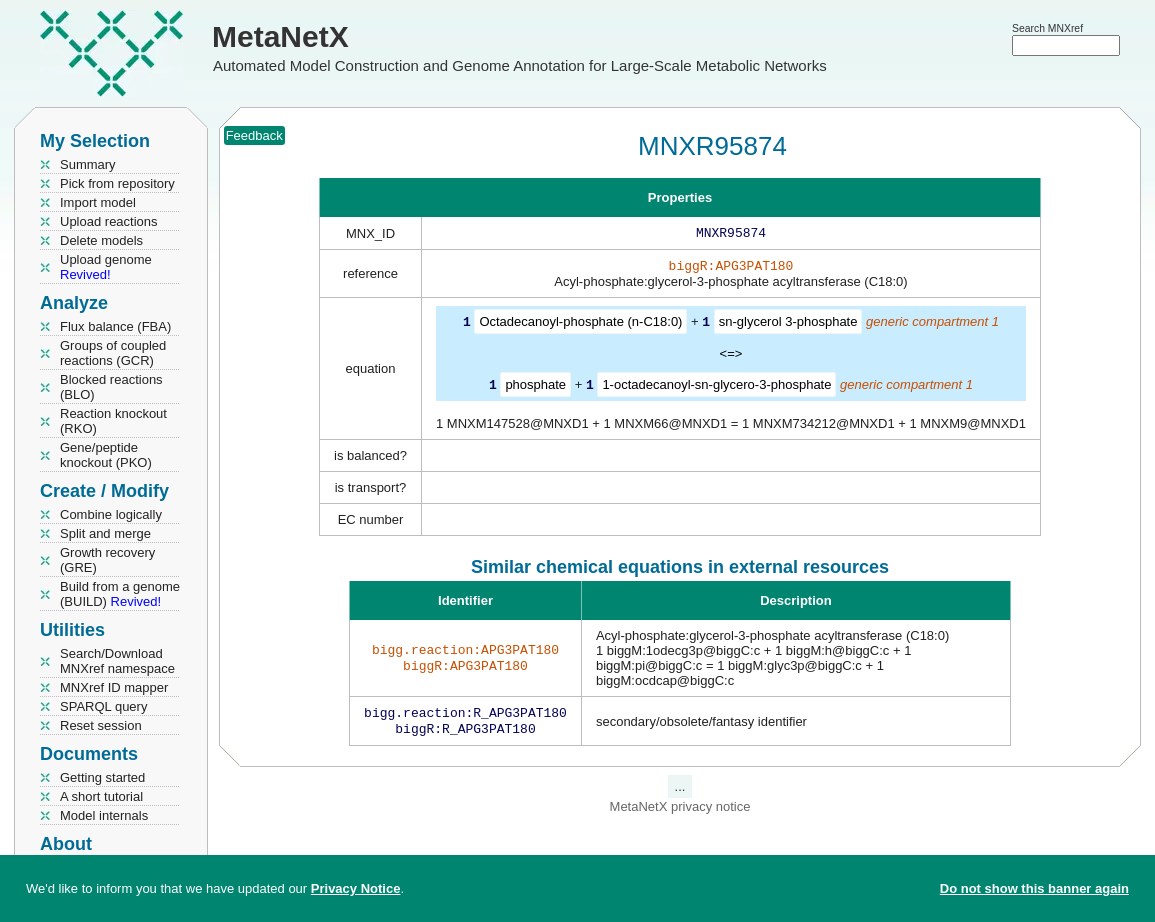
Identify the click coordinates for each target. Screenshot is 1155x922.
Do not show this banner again (1034, 888)
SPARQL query (103, 706)
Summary (88, 164)
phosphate (535, 387)
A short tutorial (101, 796)
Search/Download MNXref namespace (117, 661)
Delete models (101, 240)
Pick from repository (117, 183)
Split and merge (105, 533)
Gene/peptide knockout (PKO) (106, 455)
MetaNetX (280, 36)
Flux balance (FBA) (115, 326)
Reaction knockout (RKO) (113, 421)
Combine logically (111, 514)
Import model (98, 202)
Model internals (104, 815)
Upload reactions (109, 221)
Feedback (254, 135)
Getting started (102, 777)
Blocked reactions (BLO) (111, 387)
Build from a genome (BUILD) (120, 594)
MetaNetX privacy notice (680, 812)
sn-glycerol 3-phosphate (788, 325)
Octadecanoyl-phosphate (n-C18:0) (580, 325)
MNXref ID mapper (114, 687)
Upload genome (106, 267)
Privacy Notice (356, 888)
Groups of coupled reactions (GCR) (113, 353)
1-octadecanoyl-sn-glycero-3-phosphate (716, 387)
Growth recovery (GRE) (107, 560)
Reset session (101, 725)
